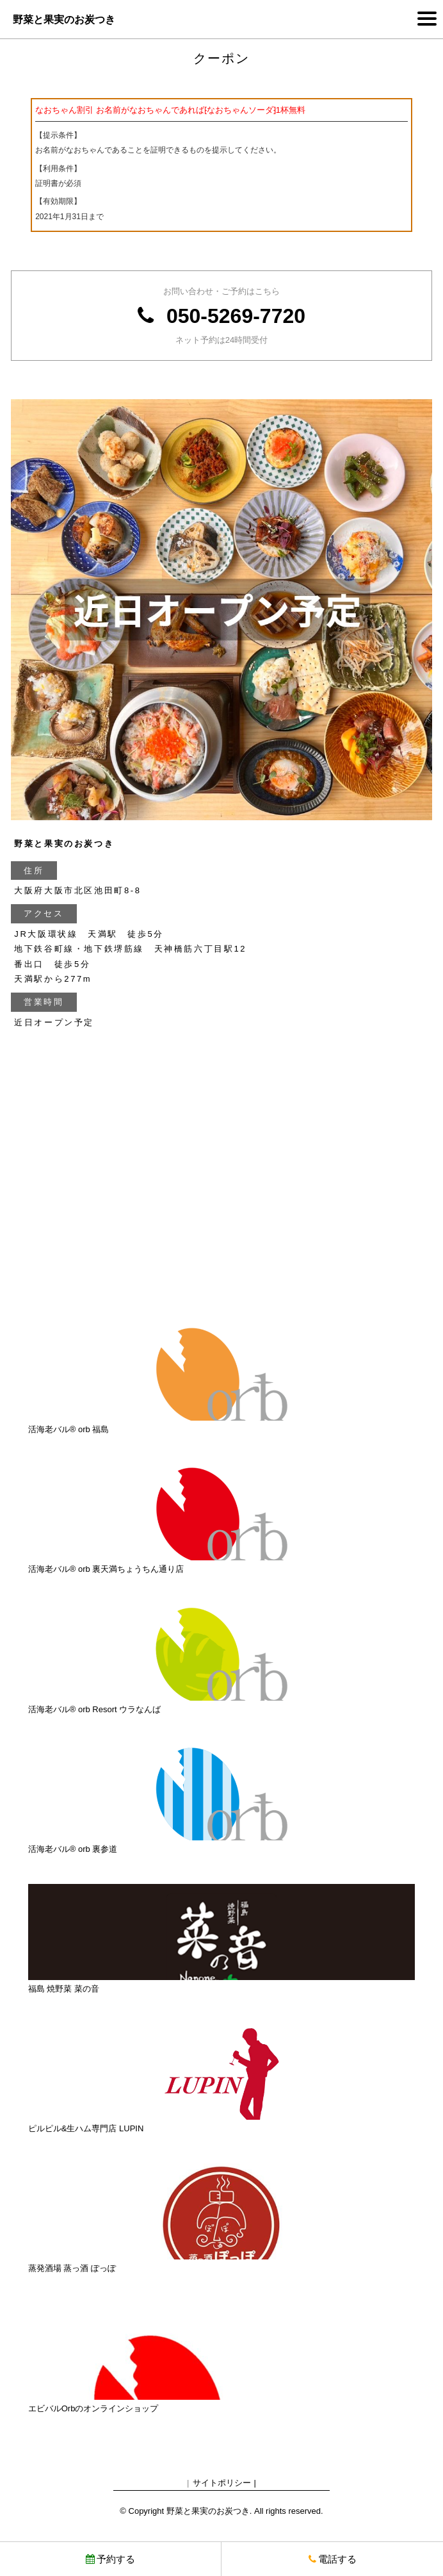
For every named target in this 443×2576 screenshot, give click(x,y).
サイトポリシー (222, 2483)
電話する (333, 2559)
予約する (110, 2559)
